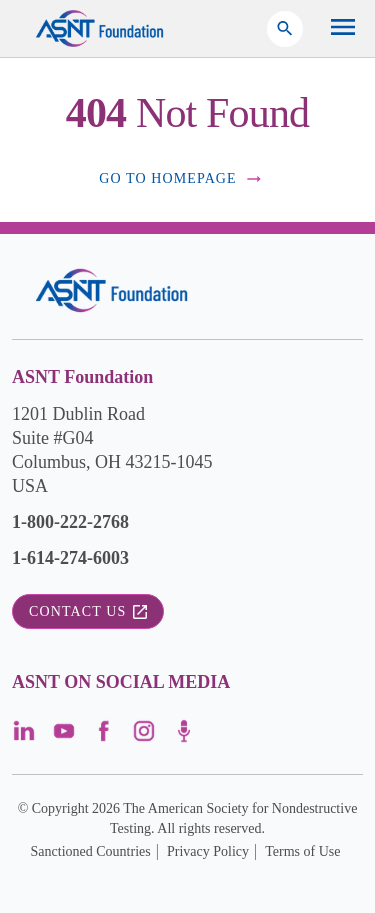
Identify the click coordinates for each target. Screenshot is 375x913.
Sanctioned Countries (91, 851)
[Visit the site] (111, 290)
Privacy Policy (208, 851)
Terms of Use (302, 851)
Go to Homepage (181, 179)
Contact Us (88, 611)
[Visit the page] (24, 737)
